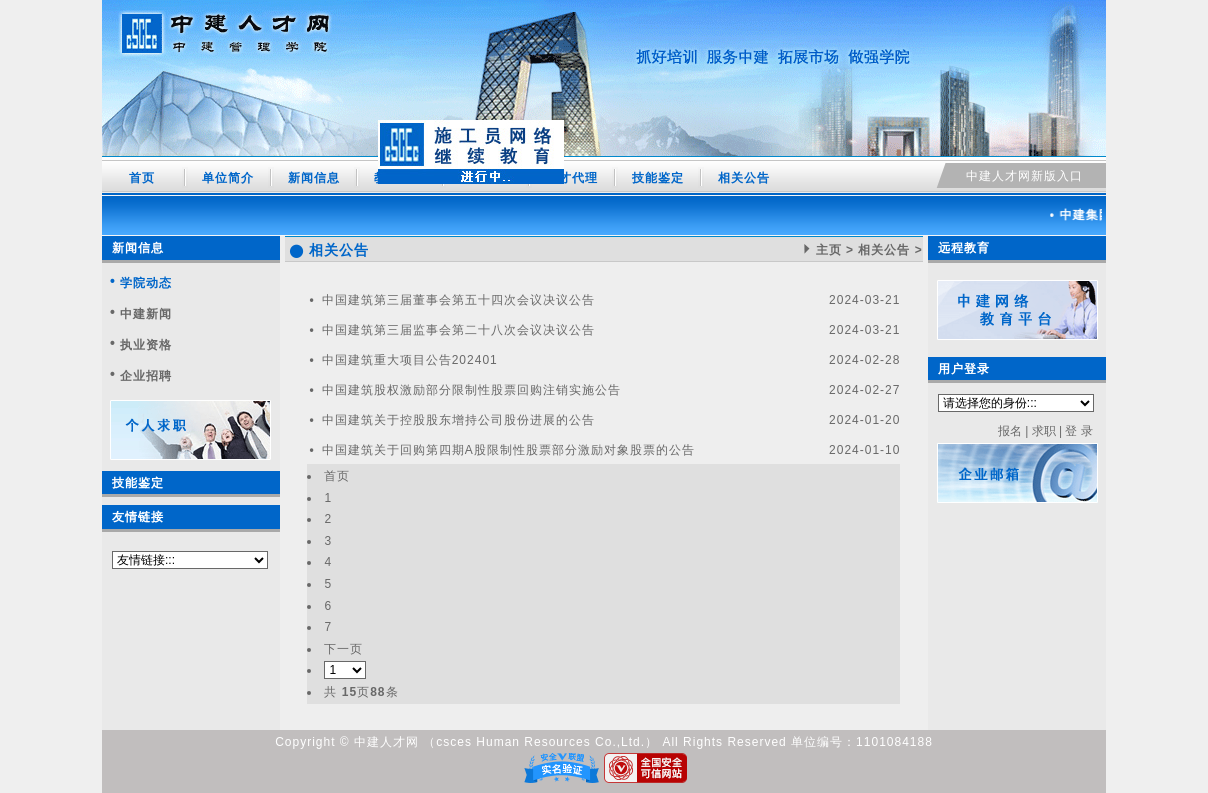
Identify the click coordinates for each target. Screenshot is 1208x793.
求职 (1044, 431)
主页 (829, 250)
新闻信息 (314, 178)
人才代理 (572, 178)
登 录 (1078, 431)
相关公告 (744, 178)
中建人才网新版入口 (1024, 176)
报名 (1010, 431)
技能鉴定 (658, 178)
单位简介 (228, 178)
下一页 (343, 649)
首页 (142, 178)
